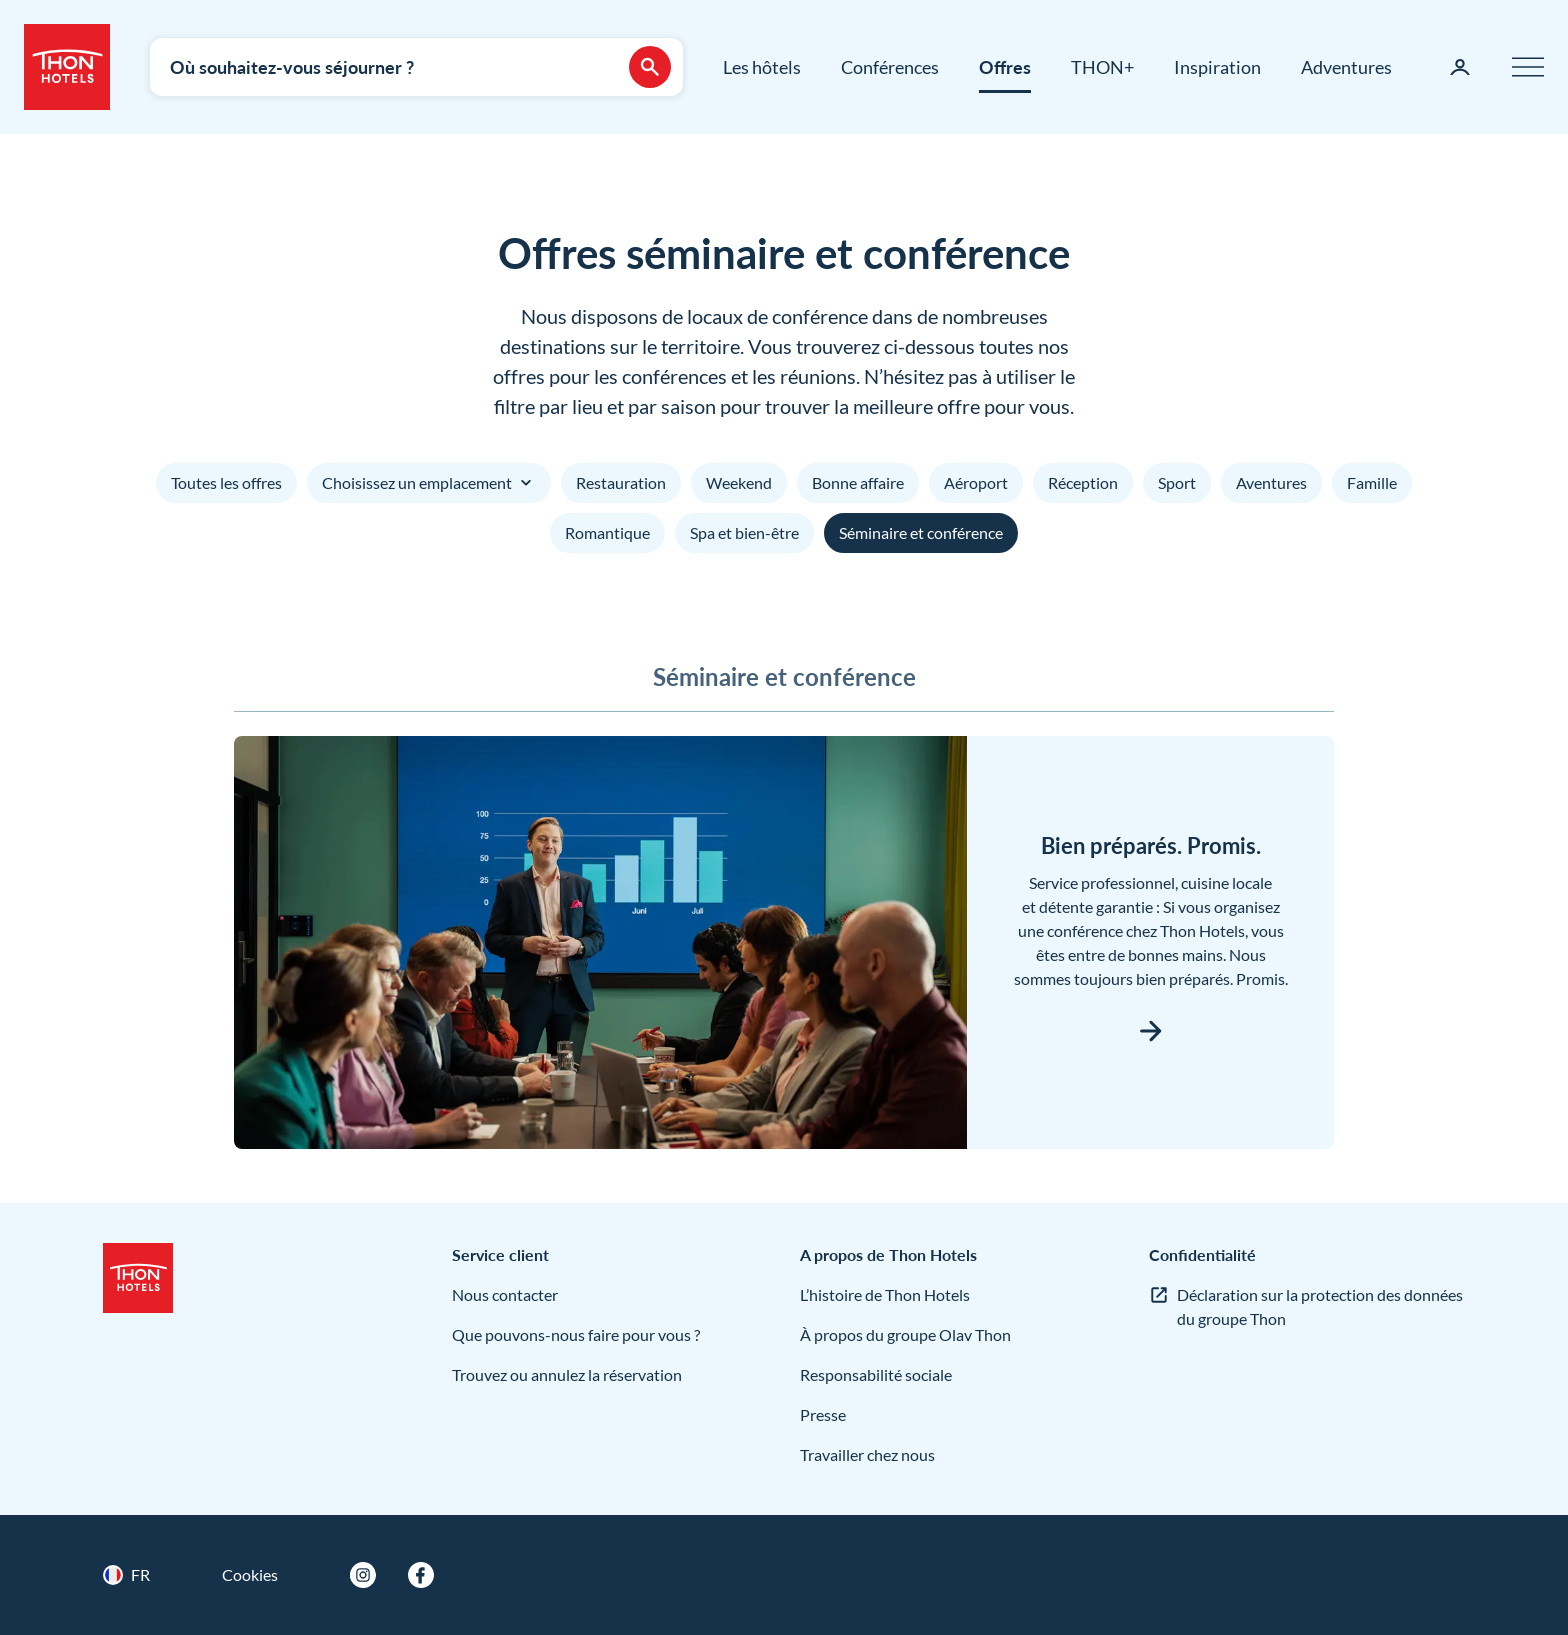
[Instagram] (363, 1575)
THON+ (1102, 67)
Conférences (890, 67)
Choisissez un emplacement (429, 483)
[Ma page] (1460, 67)
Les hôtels (762, 67)
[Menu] (1528, 67)
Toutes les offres (226, 482)
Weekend (739, 482)
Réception (1083, 482)
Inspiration (1217, 67)
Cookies (250, 1574)
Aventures (1271, 482)
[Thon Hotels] (67, 67)
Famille (1372, 482)
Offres (1005, 67)
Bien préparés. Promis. (1151, 845)
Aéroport (976, 482)
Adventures (1346, 67)
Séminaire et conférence (921, 532)
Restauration (621, 482)
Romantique (607, 532)
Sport (1177, 482)
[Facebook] (421, 1575)
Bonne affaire (858, 482)
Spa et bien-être (744, 532)
